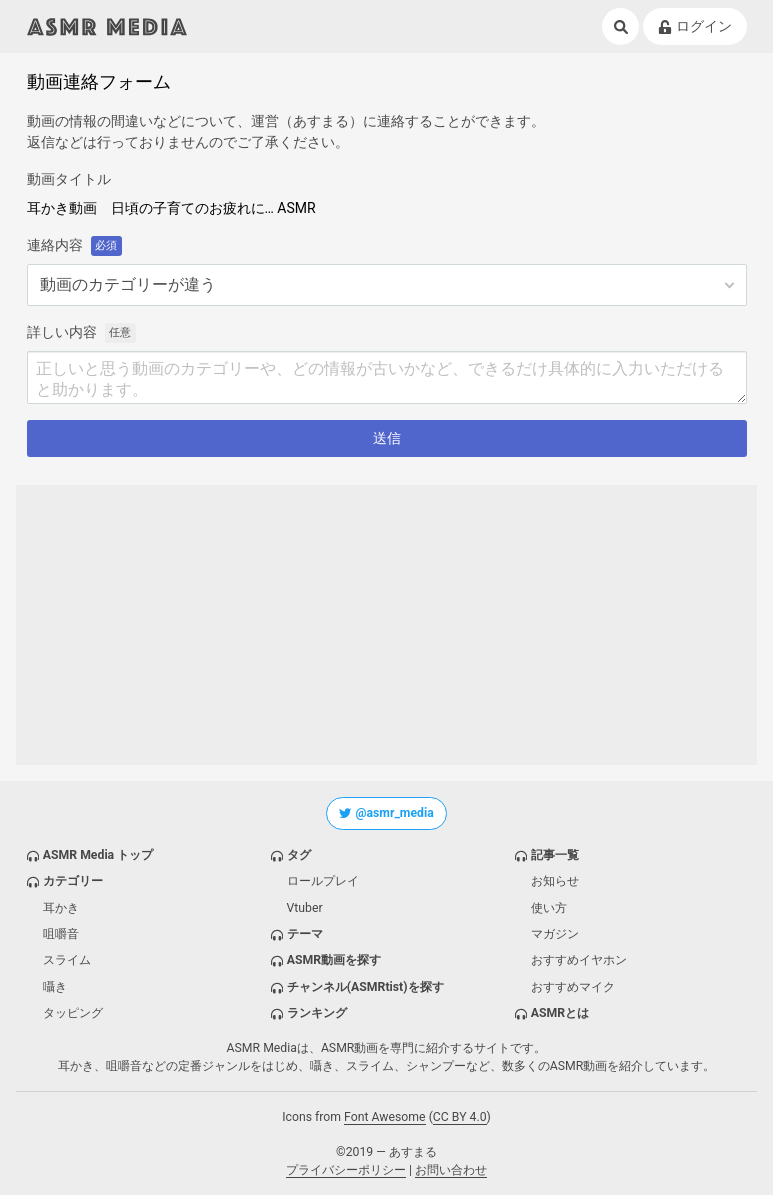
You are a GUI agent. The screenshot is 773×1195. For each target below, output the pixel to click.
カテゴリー (73, 881)
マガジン (555, 934)
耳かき (61, 908)
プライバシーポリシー (346, 1170)
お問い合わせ (451, 1170)
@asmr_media (386, 813)
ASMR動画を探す (334, 960)
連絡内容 (55, 245)
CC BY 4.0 (460, 1117)
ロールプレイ (323, 881)
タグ (299, 855)
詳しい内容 (62, 332)
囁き (55, 987)
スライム (67, 960)
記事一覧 (555, 855)
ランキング (317, 1013)
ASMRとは (560, 1013)
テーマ (305, 934)
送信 (387, 438)
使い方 (549, 908)
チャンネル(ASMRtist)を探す (365, 987)
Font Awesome (385, 1117)
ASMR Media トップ (98, 855)
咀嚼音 (61, 934)
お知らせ (555, 881)
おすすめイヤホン (579, 960)
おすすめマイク (573, 987)
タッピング (73, 1013)
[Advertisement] (386, 625)
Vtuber (305, 908)
